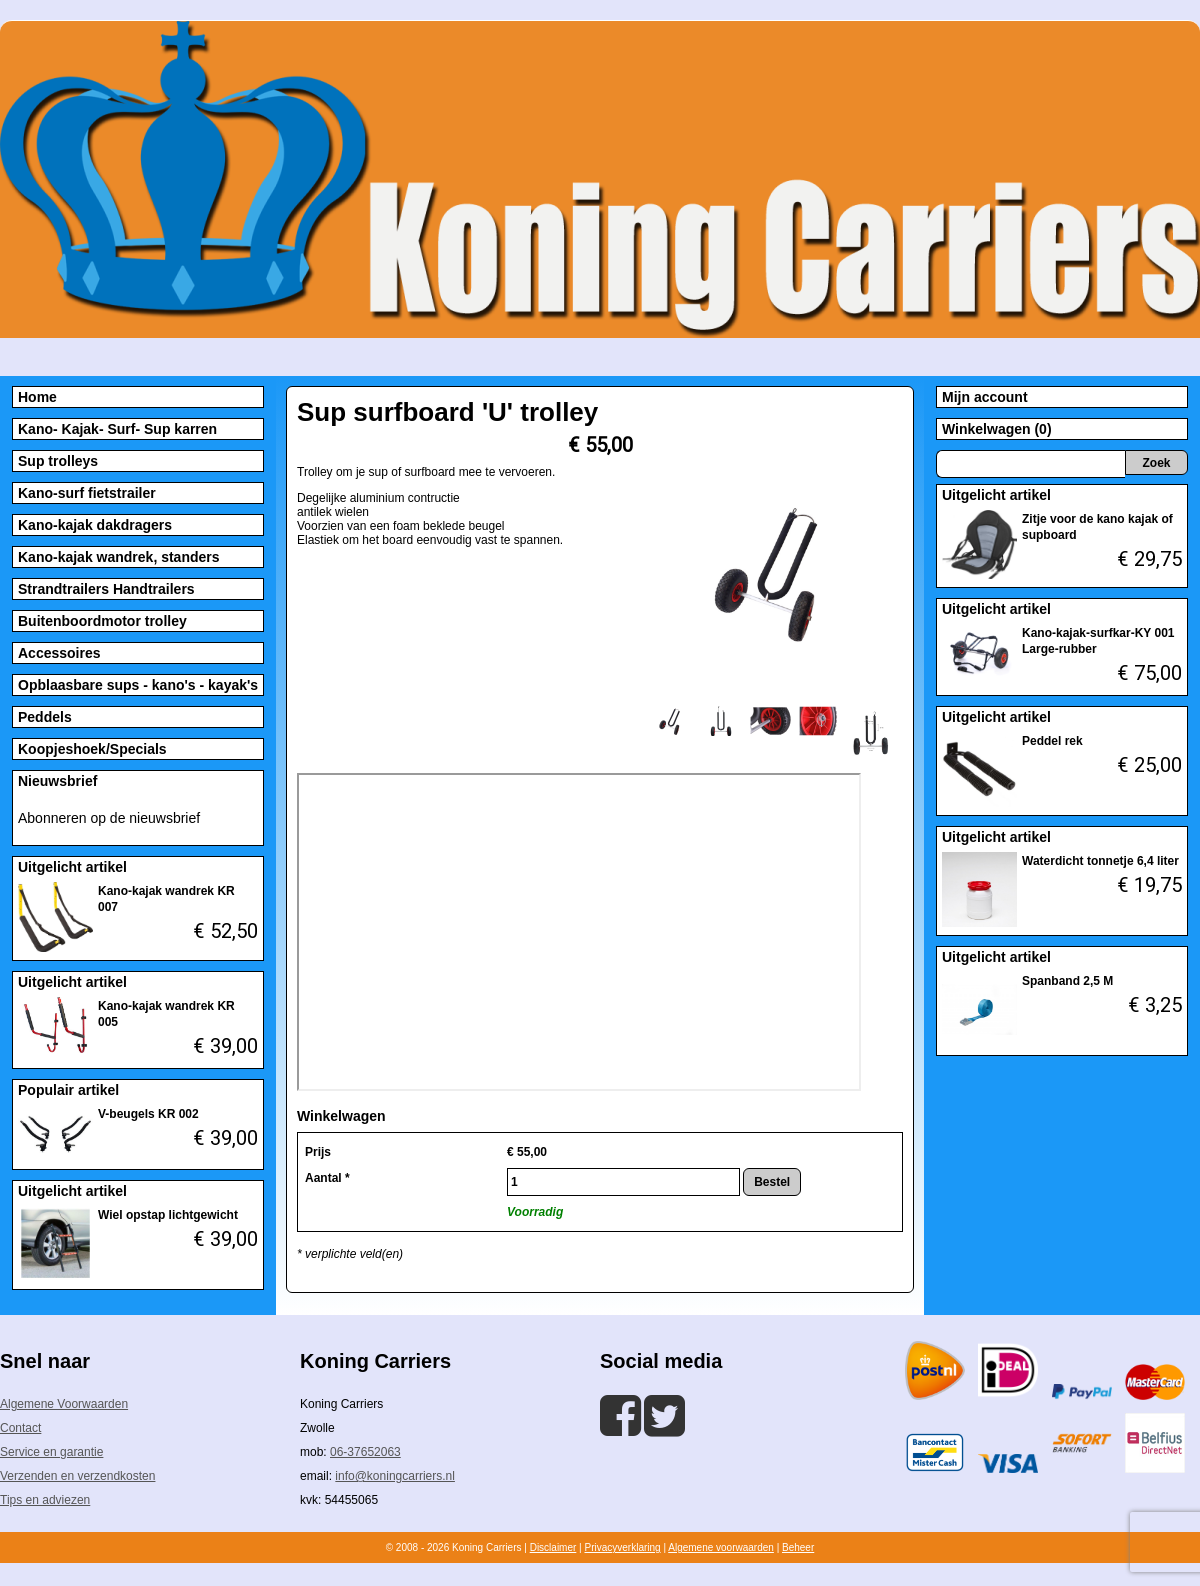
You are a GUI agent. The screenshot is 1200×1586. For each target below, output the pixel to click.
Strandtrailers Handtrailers (106, 589)
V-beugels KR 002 (148, 1114)
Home (37, 397)
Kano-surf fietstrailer (87, 493)
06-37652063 (365, 1452)
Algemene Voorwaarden (64, 1404)
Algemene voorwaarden (721, 1547)
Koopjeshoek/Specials (92, 749)
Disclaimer (553, 1547)
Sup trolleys (58, 461)
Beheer (798, 1547)
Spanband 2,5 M (1067, 981)
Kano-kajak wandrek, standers (119, 557)
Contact (20, 1428)
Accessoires (59, 653)
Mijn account (985, 397)
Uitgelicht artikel (72, 867)
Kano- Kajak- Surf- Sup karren (117, 429)
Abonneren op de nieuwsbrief (109, 818)
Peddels (45, 717)
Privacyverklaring (622, 1547)
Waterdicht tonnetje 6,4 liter (1100, 861)
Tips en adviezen (45, 1500)
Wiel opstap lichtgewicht (168, 1215)
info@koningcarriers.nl (395, 1476)
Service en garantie (51, 1452)
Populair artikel (68, 1090)
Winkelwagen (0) (997, 429)
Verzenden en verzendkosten (77, 1476)
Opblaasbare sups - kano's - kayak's (138, 685)
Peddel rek (1052, 741)
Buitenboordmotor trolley (102, 621)
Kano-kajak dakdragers (95, 525)
